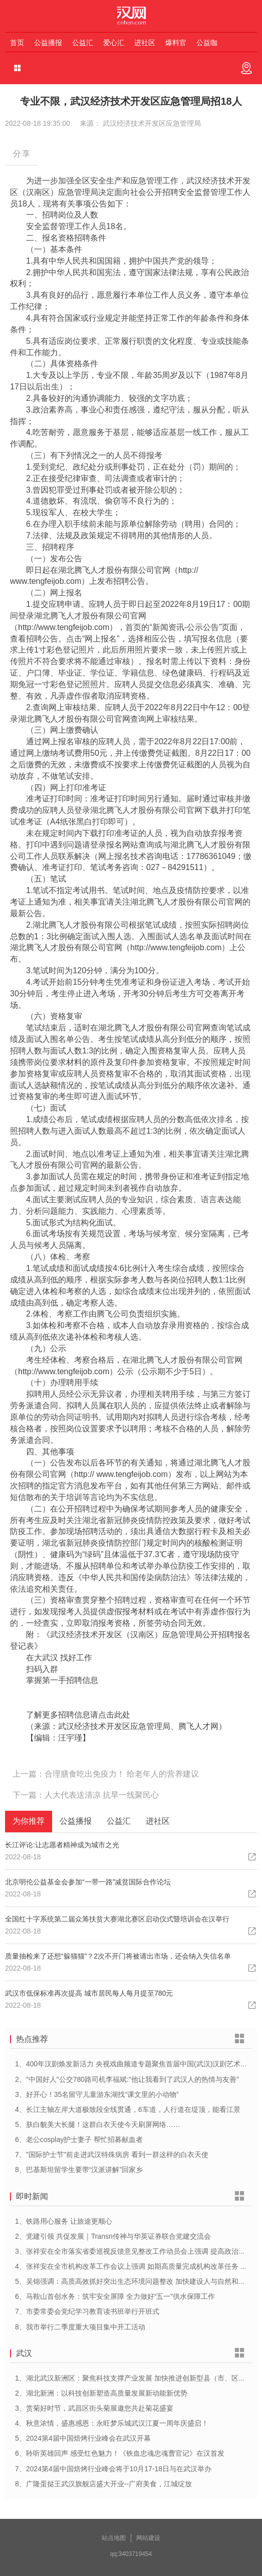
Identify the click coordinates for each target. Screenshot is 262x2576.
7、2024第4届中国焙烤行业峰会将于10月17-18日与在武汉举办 (113, 2469)
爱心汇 (113, 43)
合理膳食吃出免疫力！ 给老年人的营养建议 (122, 1774)
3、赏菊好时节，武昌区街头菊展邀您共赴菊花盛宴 (94, 2408)
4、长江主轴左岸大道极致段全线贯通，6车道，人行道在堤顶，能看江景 (127, 2109)
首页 (17, 43)
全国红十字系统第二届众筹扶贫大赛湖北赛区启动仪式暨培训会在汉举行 (117, 1919)
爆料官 (175, 43)
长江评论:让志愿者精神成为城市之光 (62, 1845)
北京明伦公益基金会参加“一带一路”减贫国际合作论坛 (88, 1882)
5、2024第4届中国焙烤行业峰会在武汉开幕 (83, 2438)
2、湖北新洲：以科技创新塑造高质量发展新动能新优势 (101, 2393)
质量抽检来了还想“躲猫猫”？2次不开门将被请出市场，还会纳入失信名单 (118, 1956)
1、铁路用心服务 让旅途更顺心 (63, 2221)
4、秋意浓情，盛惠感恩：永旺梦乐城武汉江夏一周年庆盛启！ (111, 2423)
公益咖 (206, 43)
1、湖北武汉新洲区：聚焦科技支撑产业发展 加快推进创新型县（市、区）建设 (137, 2378)
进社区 (144, 43)
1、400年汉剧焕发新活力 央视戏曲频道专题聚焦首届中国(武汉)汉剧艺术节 (131, 2064)
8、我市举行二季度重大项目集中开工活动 (80, 2327)
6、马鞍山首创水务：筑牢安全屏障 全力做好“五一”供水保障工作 (115, 2296)
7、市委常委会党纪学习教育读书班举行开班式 (87, 2311)
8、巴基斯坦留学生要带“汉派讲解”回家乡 (79, 2170)
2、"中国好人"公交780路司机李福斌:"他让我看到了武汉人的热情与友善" (127, 2079)
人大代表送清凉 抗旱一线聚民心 (102, 1795)
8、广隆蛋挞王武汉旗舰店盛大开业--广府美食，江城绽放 (103, 2484)
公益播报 (48, 43)
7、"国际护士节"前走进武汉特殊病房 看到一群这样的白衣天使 (111, 2155)
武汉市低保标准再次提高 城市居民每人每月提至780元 (89, 1993)
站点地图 (114, 2537)
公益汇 (82, 43)
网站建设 (148, 2537)
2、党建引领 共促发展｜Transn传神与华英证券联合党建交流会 (113, 2236)
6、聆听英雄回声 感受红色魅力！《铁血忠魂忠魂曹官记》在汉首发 (119, 2453)
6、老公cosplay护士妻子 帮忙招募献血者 (79, 2139)
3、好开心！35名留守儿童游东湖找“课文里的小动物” (97, 2094)
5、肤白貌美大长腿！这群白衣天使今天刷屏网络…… (97, 2124)
